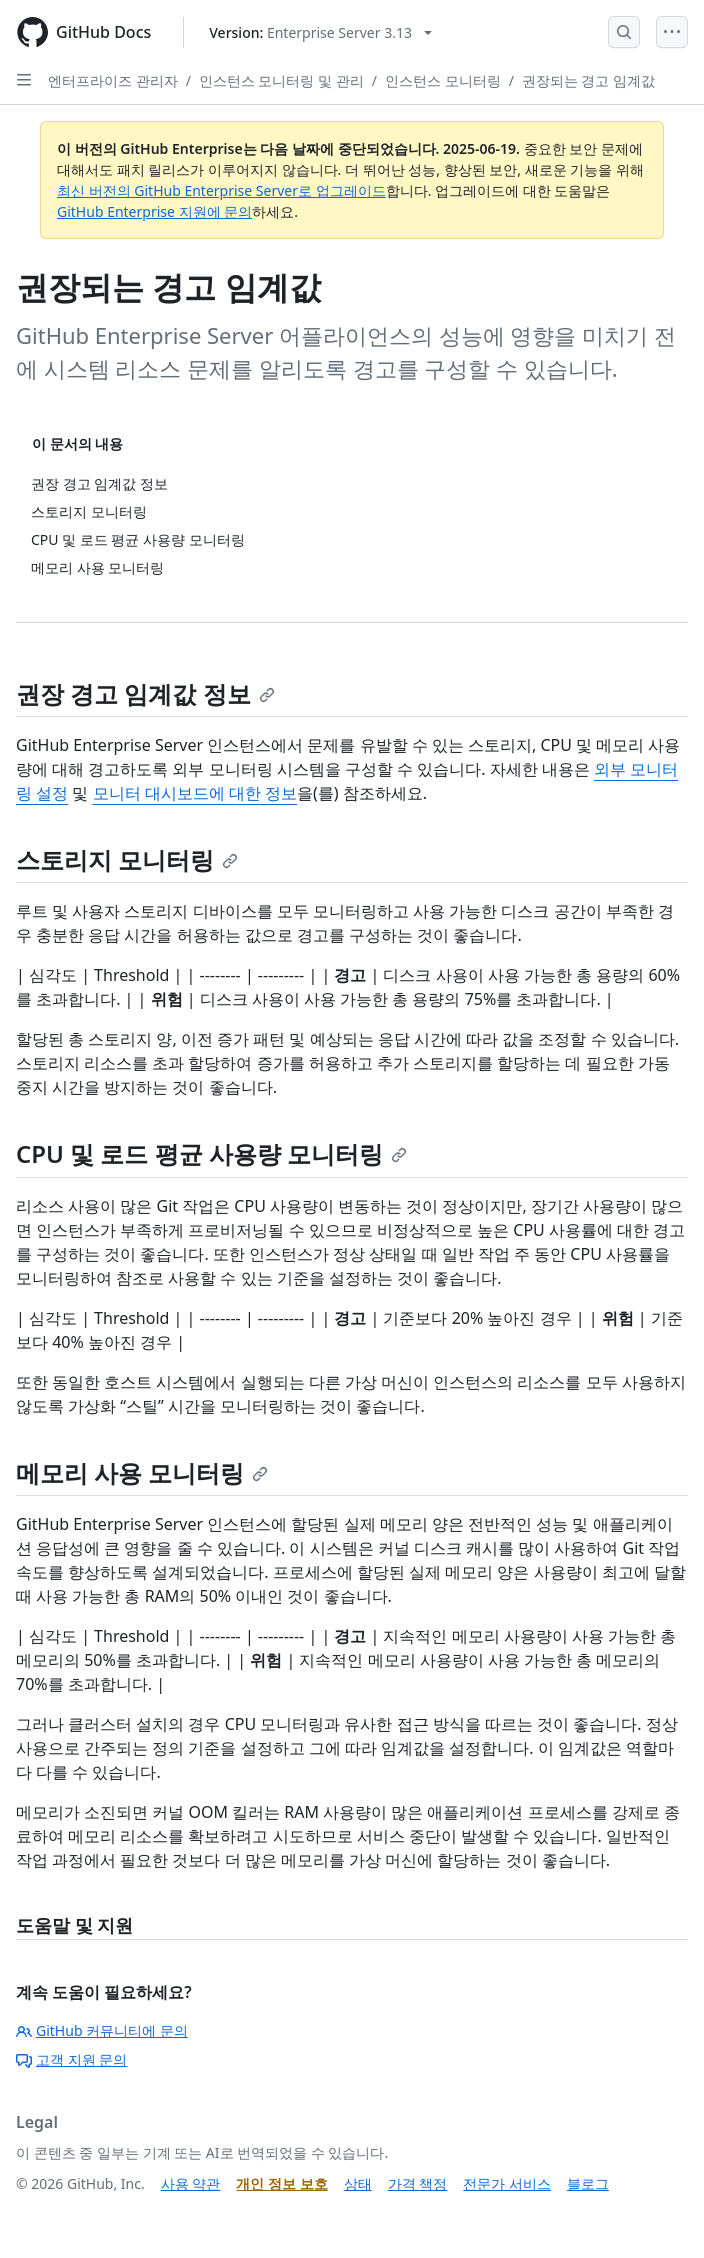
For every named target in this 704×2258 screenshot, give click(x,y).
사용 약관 (191, 2183)
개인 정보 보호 (281, 2183)
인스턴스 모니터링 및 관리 (281, 80)
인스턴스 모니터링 (443, 80)
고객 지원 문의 (71, 2059)
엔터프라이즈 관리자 (113, 80)
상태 (358, 2183)
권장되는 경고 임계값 (588, 80)
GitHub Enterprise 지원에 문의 (154, 211)
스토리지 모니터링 (127, 859)
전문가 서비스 (507, 2183)
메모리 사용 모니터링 (142, 1472)
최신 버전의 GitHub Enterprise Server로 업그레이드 (221, 190)
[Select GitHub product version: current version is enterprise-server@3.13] (320, 32)
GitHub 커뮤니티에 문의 (102, 2030)
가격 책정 (418, 2183)
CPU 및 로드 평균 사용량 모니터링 (211, 1153)
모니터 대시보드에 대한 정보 (195, 793)
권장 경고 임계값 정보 (145, 693)
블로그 (588, 2183)
